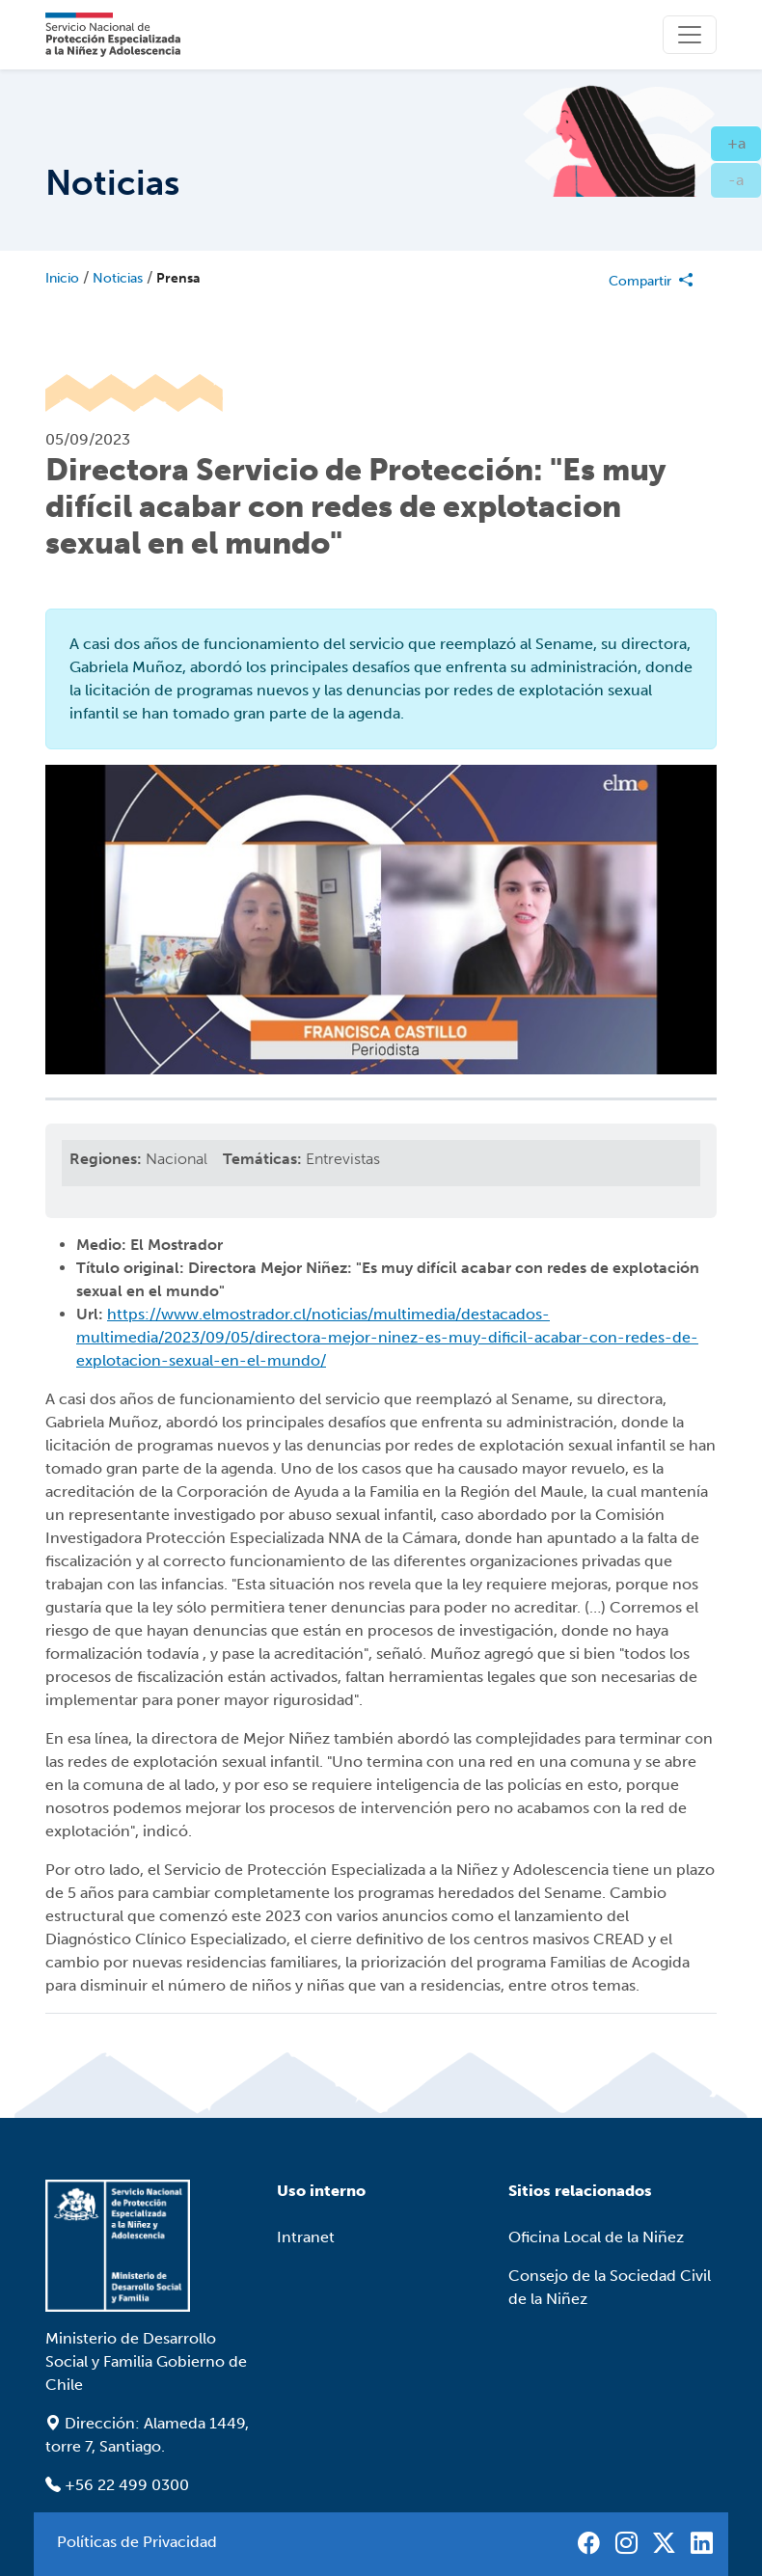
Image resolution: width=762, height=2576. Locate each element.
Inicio (62, 278)
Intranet (306, 2237)
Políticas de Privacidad (137, 2542)
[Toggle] (690, 34)
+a (745, 141)
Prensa (178, 278)
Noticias (118, 278)
